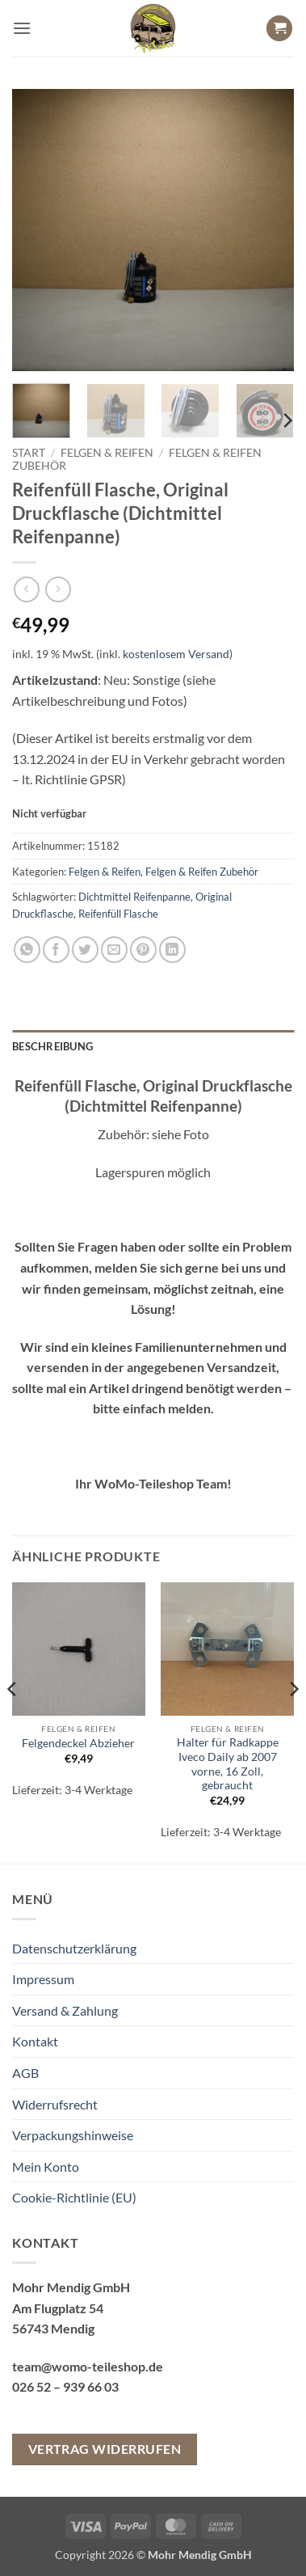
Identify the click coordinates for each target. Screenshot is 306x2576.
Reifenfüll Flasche (118, 913)
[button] (21, 28)
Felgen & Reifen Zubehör (201, 871)
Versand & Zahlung (65, 2010)
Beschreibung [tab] (52, 1046)
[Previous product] (57, 589)
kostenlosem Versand (176, 654)
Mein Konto (45, 2166)
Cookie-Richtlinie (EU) (74, 2197)
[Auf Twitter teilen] (85, 949)
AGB (25, 2072)
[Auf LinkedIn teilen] (172, 949)
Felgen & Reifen (107, 452)
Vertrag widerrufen (104, 2449)
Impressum (43, 1979)
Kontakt (35, 2041)
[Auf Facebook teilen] (56, 949)
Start (28, 452)
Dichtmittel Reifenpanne (134, 896)
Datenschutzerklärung (74, 1948)
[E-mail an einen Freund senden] (114, 949)
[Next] (286, 421)
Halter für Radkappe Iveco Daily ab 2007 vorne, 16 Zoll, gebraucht (228, 1764)
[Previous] (13, 1721)
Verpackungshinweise (72, 2135)
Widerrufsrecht (55, 2104)
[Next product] (26, 589)
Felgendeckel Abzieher (78, 1743)
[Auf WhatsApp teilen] (27, 949)
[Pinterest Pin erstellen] (143, 949)
